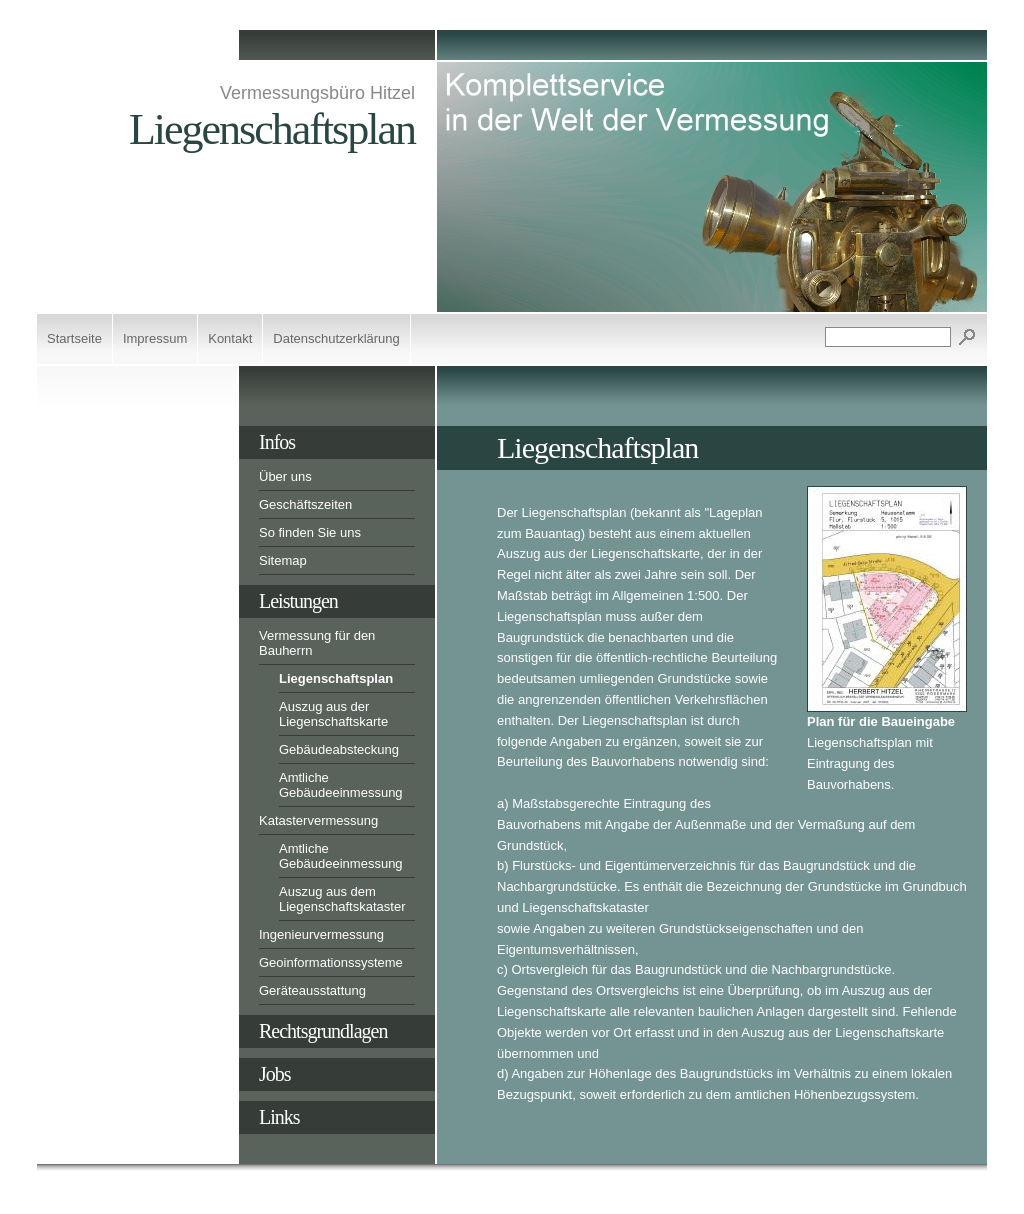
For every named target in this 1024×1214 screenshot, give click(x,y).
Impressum (155, 338)
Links (279, 1117)
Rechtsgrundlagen (323, 1031)
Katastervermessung (318, 820)
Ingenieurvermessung (321, 934)
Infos (277, 442)
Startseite (74, 338)
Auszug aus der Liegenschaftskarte (333, 714)
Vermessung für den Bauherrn (317, 643)
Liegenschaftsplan (336, 678)
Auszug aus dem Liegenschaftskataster (342, 899)
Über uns (285, 476)
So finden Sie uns (310, 532)
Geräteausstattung (312, 990)
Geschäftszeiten (305, 504)
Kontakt (230, 338)
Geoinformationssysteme (331, 962)
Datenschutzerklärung (336, 338)
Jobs (275, 1074)
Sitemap (283, 560)
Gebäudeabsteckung (339, 749)
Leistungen (298, 601)
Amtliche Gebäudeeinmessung (341, 785)
